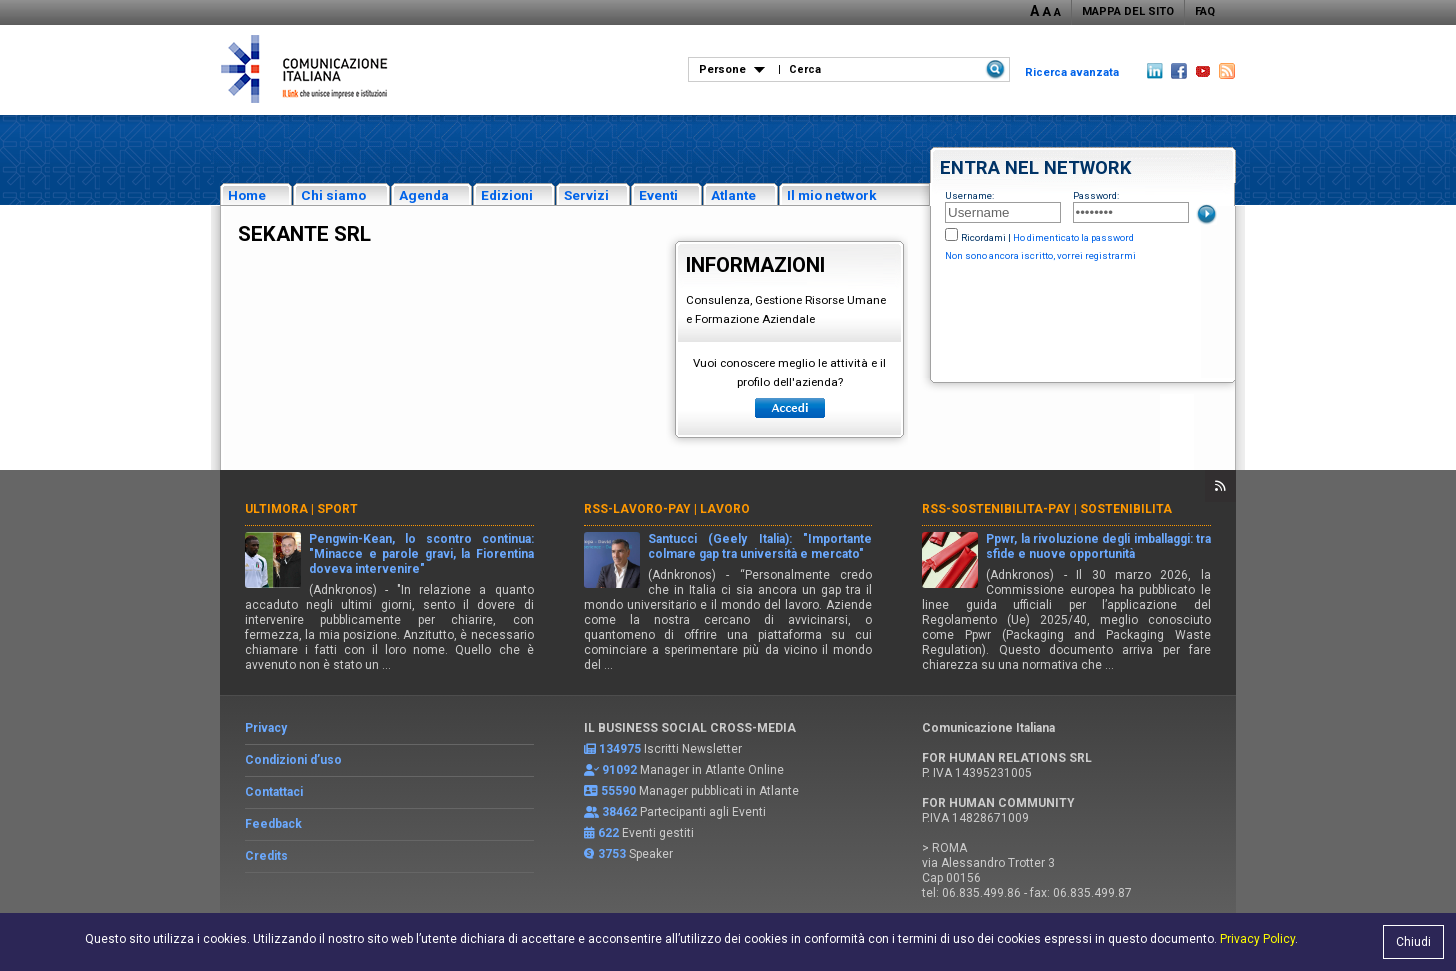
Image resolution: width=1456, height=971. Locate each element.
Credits (266, 856)
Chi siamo (333, 195)
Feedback (273, 824)
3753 (612, 854)
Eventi (658, 195)
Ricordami (983, 237)
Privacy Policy (1257, 939)
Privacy (266, 728)
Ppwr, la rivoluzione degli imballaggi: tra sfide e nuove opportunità (1098, 546)
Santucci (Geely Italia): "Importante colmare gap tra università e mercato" (760, 546)
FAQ (1205, 11)
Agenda (424, 195)
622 (608, 833)
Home (247, 195)
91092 (619, 770)
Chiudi (1413, 942)
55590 (618, 791)
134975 (620, 749)
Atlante (733, 195)
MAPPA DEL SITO (1128, 11)
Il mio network (832, 195)
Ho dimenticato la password (1073, 237)
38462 (619, 812)
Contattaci (274, 792)
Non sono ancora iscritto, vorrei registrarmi (1040, 255)
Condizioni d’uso (293, 760)
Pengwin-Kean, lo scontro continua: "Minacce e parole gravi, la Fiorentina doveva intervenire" (421, 554)
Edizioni (507, 195)
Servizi (586, 195)
